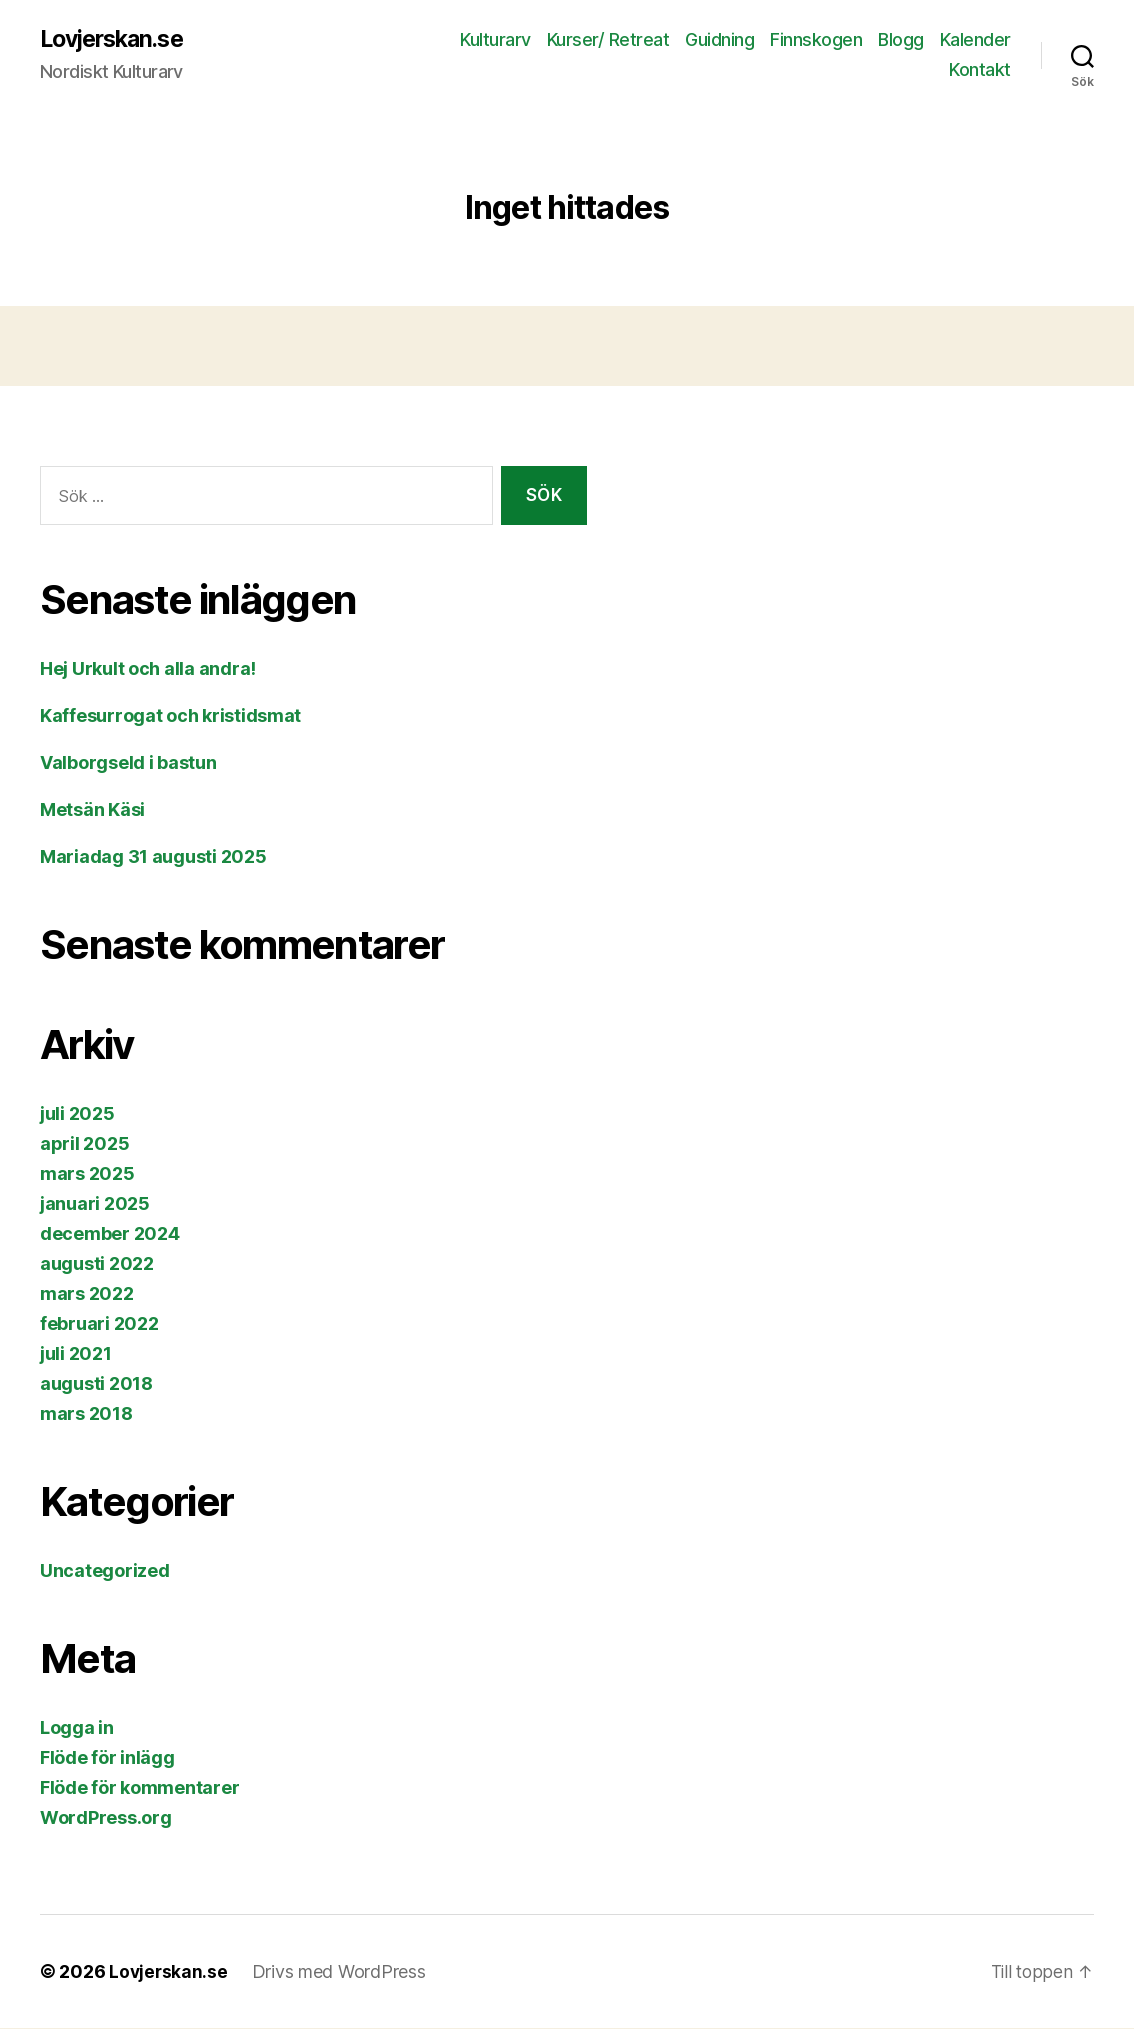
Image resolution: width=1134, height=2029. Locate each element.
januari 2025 (95, 1204)
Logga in (77, 1728)
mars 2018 (86, 1414)
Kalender (975, 40)
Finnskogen (816, 40)
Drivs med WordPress (341, 1972)
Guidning (719, 40)
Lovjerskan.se (117, 40)
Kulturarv (495, 40)
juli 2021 (76, 1354)
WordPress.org (106, 1818)
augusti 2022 (97, 1264)
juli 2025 (77, 1114)
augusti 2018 (96, 1384)
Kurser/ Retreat (608, 40)
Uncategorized (105, 1571)
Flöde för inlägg (107, 1758)
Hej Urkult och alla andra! (148, 669)
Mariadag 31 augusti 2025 (153, 857)
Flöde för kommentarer (139, 1788)
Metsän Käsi (92, 810)
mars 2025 (87, 1174)
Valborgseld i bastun (128, 763)
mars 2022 (87, 1294)
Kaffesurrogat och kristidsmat (170, 716)
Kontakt (980, 70)
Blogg (901, 40)
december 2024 (110, 1234)
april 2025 (84, 1144)
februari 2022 (99, 1324)
